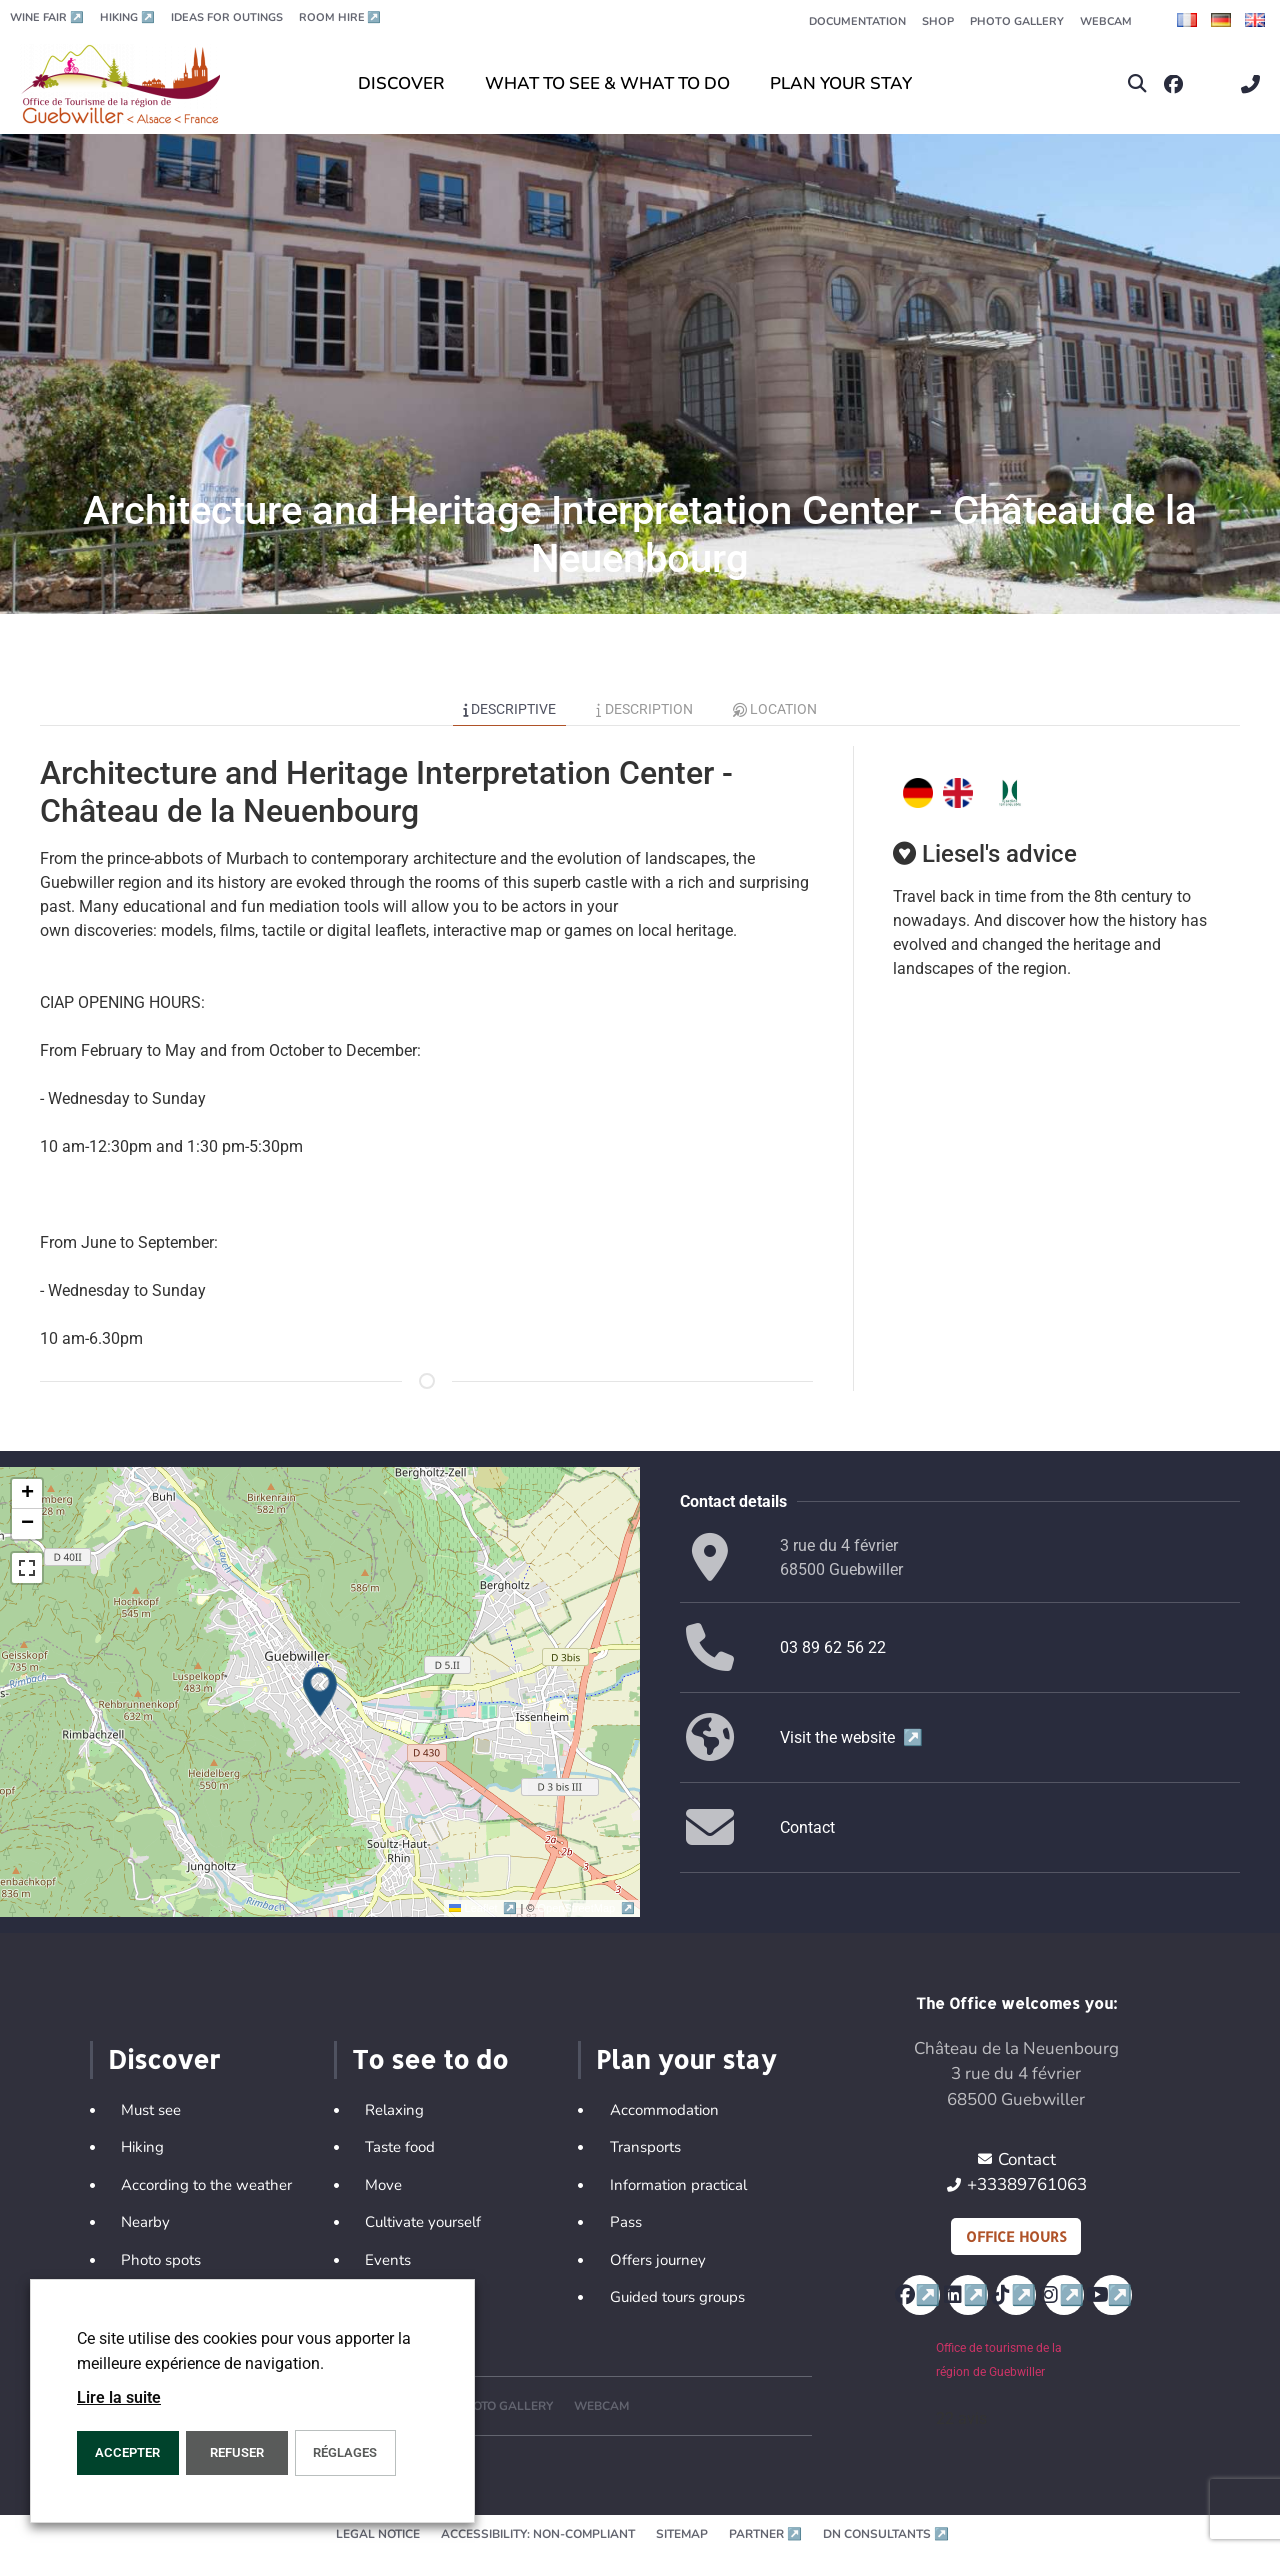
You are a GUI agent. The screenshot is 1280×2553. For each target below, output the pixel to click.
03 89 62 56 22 (833, 1647)
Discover (164, 2059)
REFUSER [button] (237, 2452)
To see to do (430, 2059)
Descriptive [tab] (510, 709)
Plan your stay (686, 2059)
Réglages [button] (345, 2452)
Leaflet (484, 1908)
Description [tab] (644, 709)
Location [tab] (775, 709)
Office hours (1016, 2236)
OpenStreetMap (586, 1908)
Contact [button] (807, 1827)
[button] (1137, 84)
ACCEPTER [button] (127, 2452)
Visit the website (851, 1737)
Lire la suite (119, 2397)
